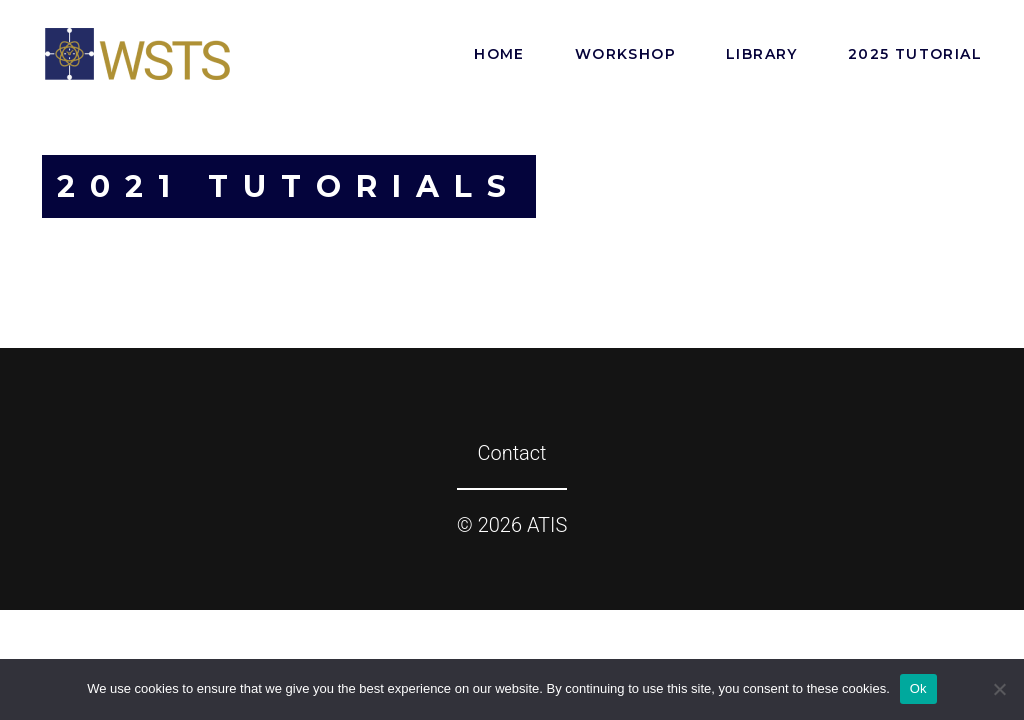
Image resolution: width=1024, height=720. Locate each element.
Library (762, 54)
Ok (918, 688)
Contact (511, 453)
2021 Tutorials (289, 186)
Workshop (625, 54)
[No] (999, 689)
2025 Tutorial (915, 54)
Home (499, 54)
